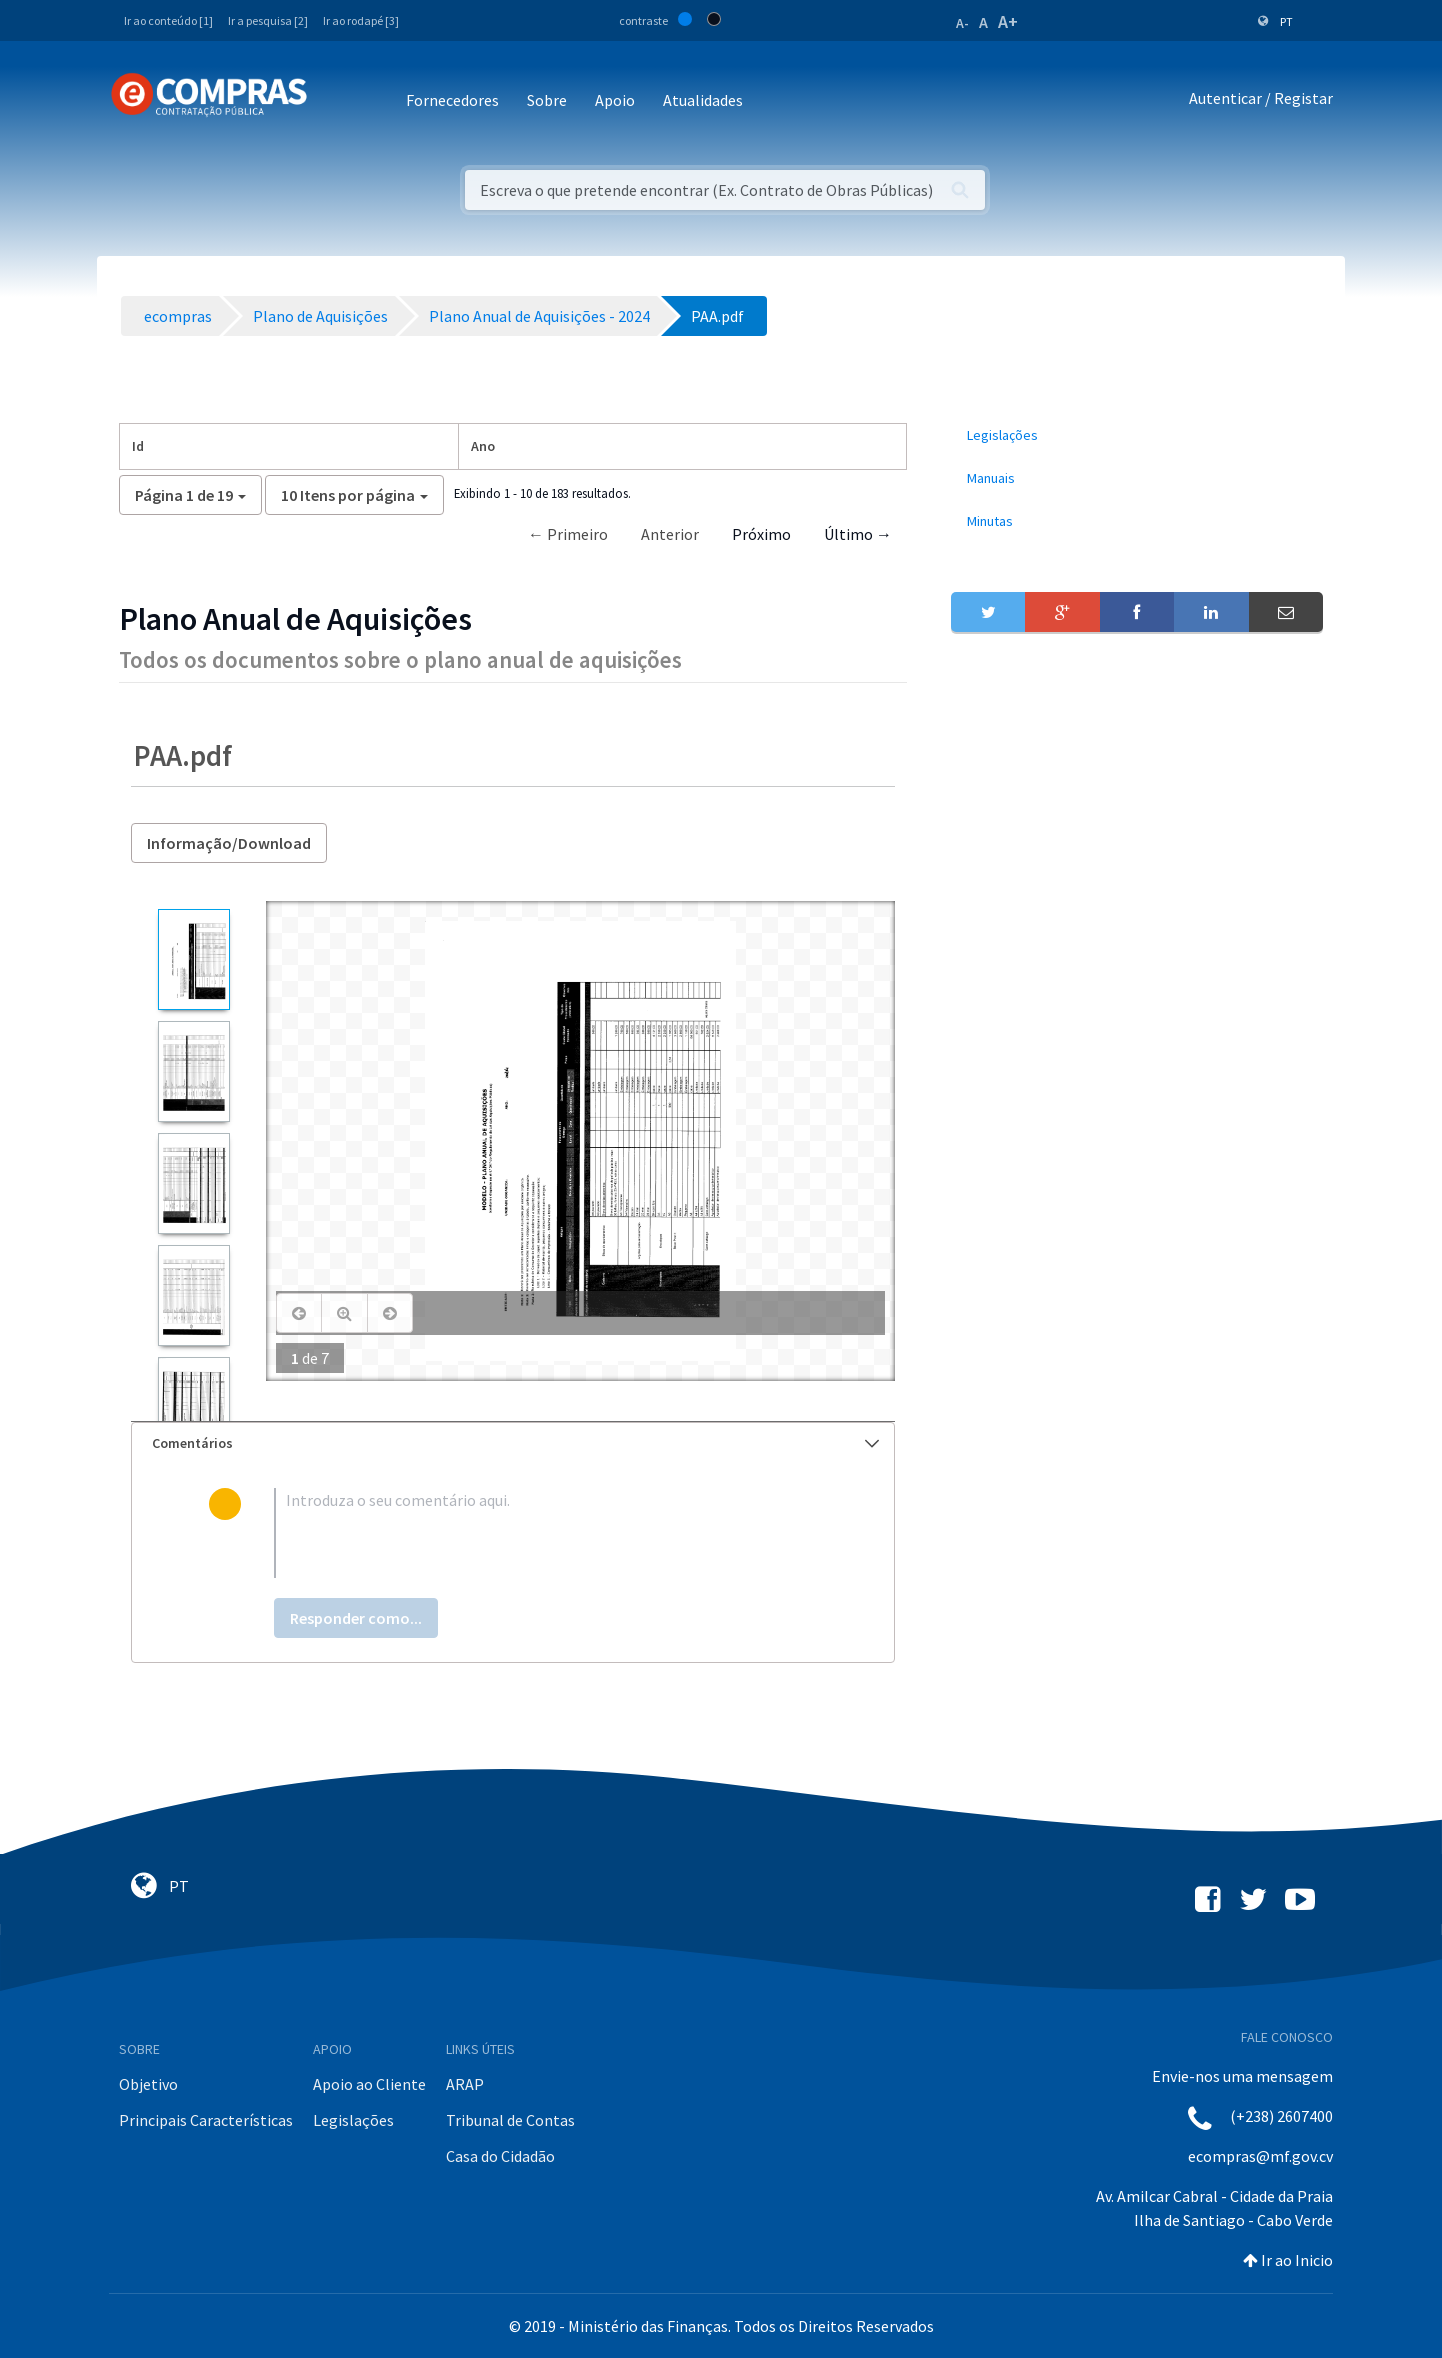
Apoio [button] (615, 100)
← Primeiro (568, 534)
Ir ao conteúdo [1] (168, 20)
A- (962, 23)
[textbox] (545, 1533)
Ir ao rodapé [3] (361, 20)
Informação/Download (229, 843)
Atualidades (703, 100)
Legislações (353, 2120)
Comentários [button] (515, 1443)
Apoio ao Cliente (369, 2084)
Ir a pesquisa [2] (268, 20)
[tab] (513, 1443)
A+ (1008, 21)
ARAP (465, 2084)
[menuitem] (1137, 435)
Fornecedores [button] (452, 100)
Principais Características (206, 2120)
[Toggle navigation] (335, 101)
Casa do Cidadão (500, 2156)
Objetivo (148, 2084)
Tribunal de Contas (510, 2120)
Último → (858, 534)
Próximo (761, 534)
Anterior (670, 534)
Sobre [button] (547, 100)
